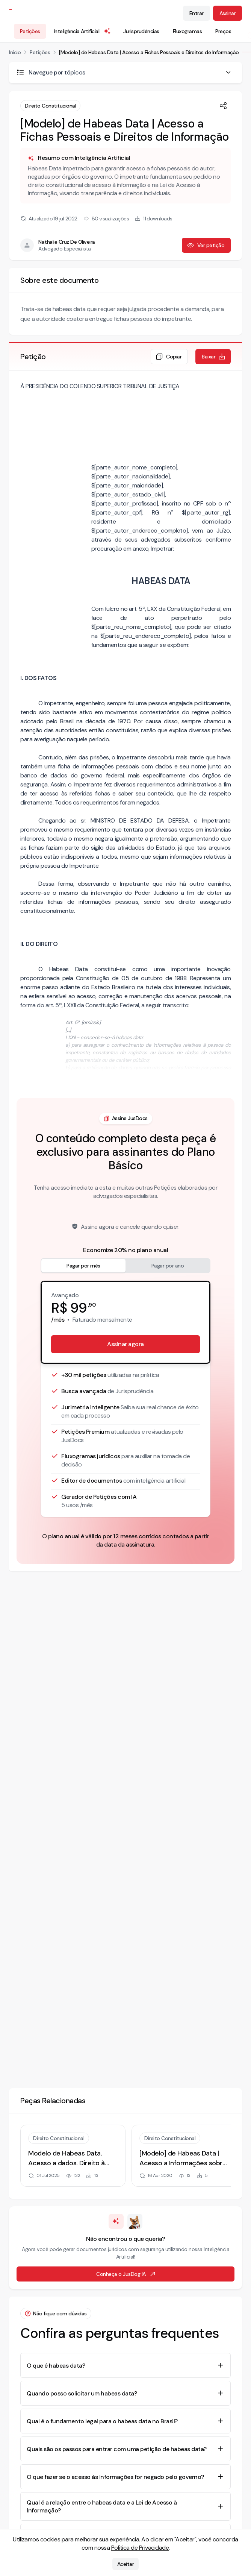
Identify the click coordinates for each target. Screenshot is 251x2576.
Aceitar (125, 2564)
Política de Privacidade (140, 2548)
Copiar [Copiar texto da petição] (168, 356)
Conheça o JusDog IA (126, 2274)
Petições (30, 31)
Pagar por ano (167, 1265)
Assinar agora (125, 1344)
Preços (223, 31)
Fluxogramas (187, 31)
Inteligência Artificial (83, 31)
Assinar (227, 13)
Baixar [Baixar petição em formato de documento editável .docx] (214, 356)
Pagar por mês (83, 1265)
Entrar (196, 13)
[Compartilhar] (223, 105)
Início (15, 52)
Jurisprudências (141, 31)
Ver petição (206, 245)
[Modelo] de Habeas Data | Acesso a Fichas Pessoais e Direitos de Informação (149, 52)
